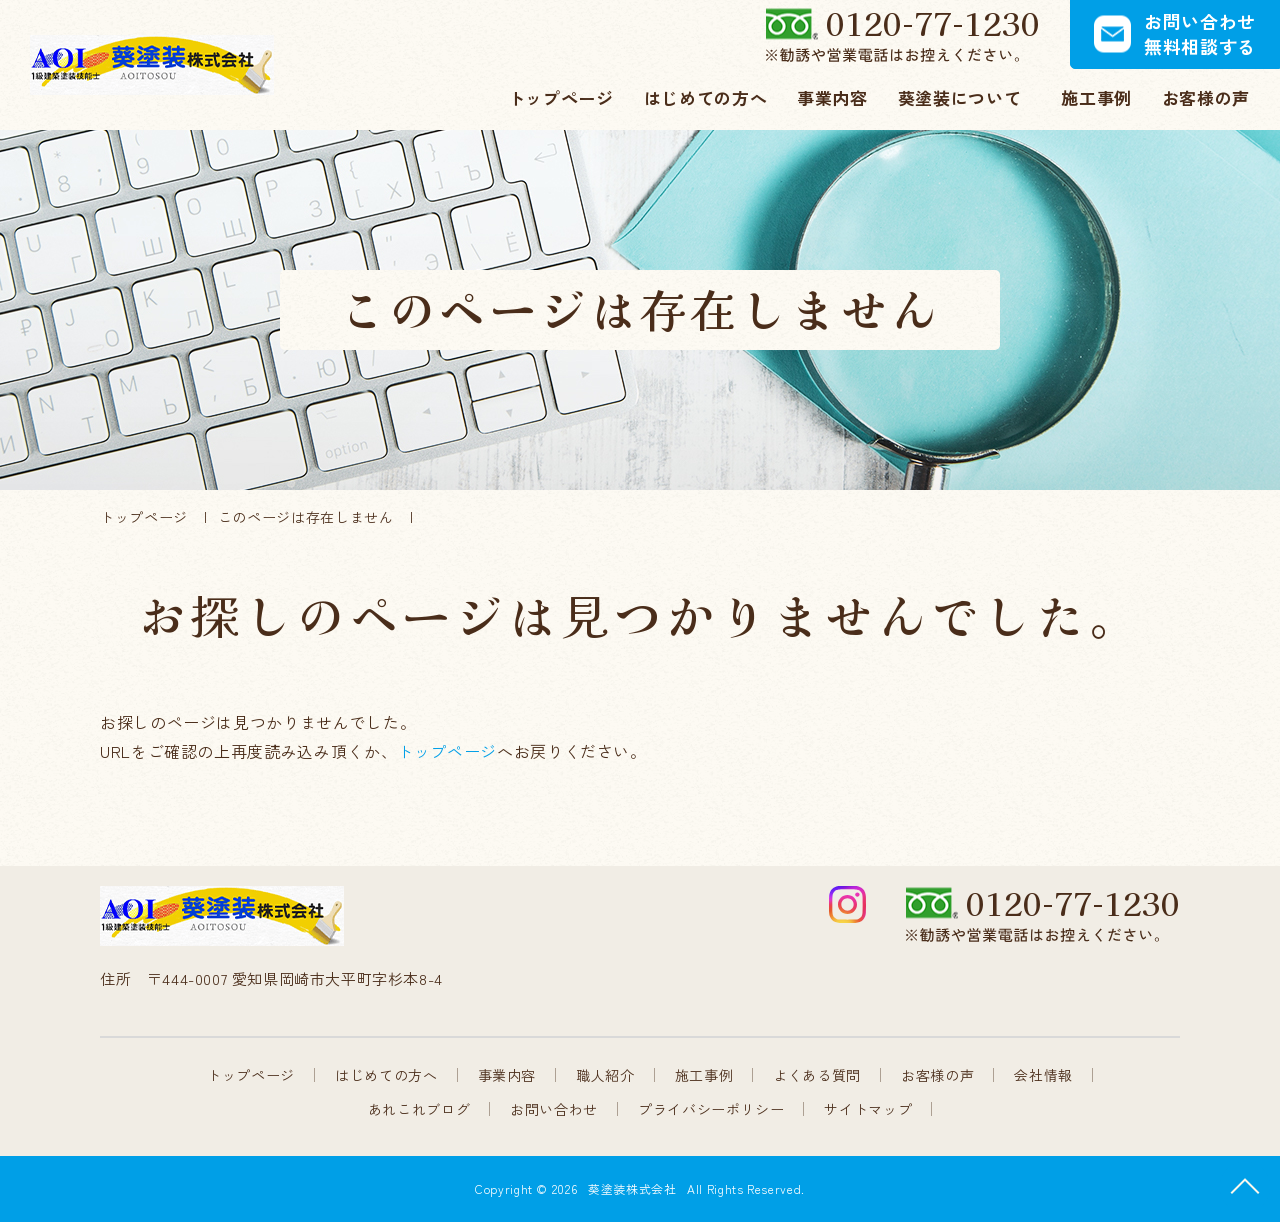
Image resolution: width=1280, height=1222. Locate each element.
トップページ (144, 517)
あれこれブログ (419, 1109)
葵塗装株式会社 (632, 1188)
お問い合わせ (554, 1109)
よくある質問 (817, 1075)
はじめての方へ (386, 1075)
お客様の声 (937, 1075)
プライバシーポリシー (711, 1109)
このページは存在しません (306, 517)
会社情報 (1043, 1075)
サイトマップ (868, 1109)
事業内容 (507, 1075)
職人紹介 (605, 1075)
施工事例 (704, 1075)
